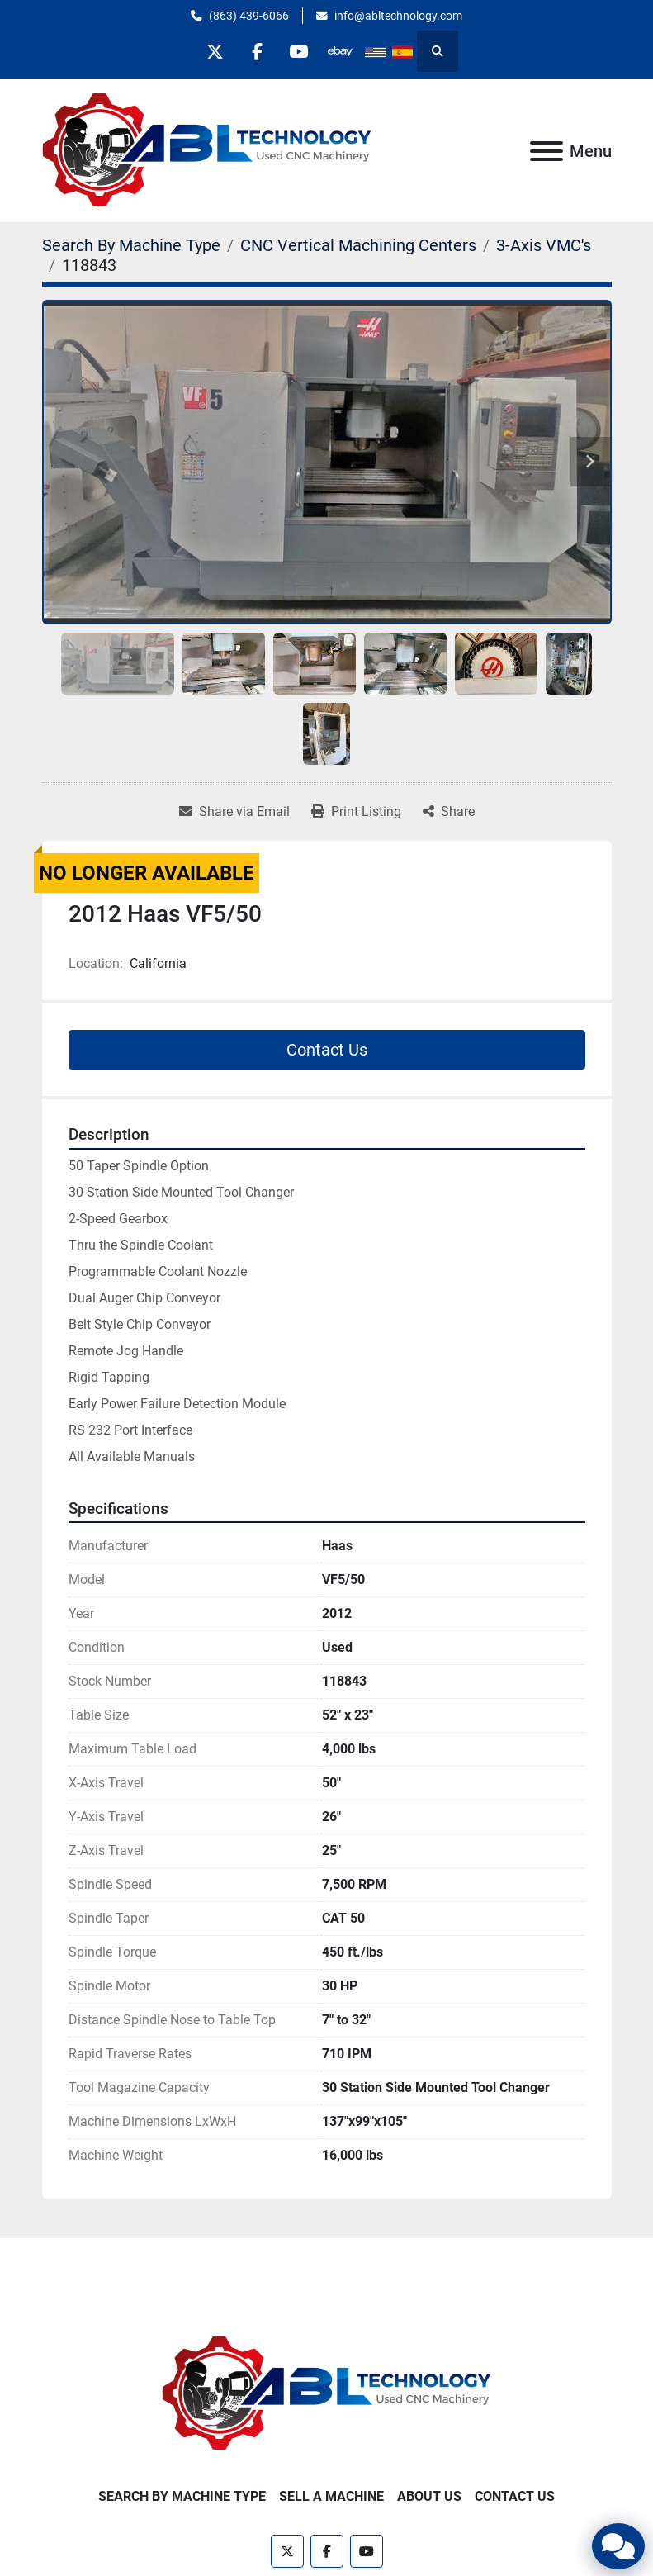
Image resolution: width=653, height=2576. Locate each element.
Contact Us (326, 1050)
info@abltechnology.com (398, 15)
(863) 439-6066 (249, 15)
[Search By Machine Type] (131, 245)
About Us (429, 2496)
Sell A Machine (331, 2496)
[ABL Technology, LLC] (327, 2393)
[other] (341, 51)
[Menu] (546, 151)
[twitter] (214, 51)
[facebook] (256, 51)
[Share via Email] (234, 812)
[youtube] (298, 51)
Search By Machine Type (182, 2496)
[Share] (448, 812)
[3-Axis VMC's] (543, 245)
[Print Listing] (356, 812)
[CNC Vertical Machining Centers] (358, 245)
